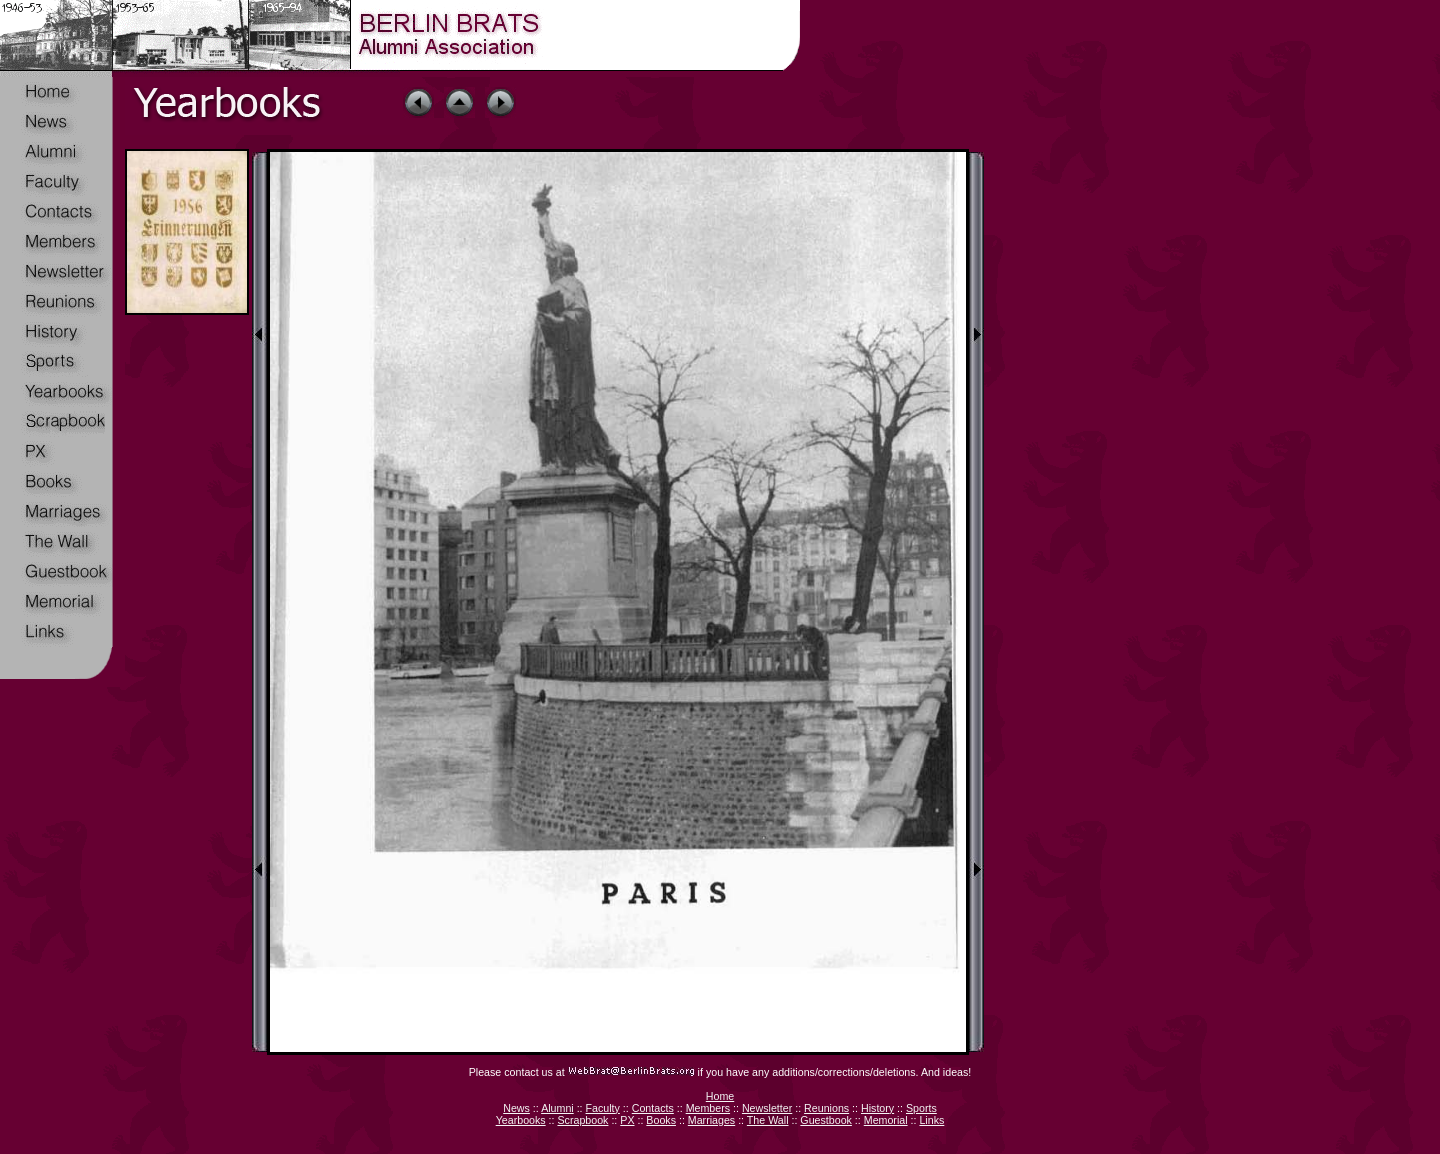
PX (627, 1120)
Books (661, 1120)
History (877, 1108)
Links (931, 1120)
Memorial (886, 1120)
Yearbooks (521, 1120)
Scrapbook (582, 1120)
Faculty (603, 1108)
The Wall (768, 1120)
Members (708, 1108)
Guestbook (826, 1120)
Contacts (653, 1108)
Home (720, 1096)
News (516, 1108)
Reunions (826, 1108)
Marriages (711, 1120)
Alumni (557, 1108)
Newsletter (767, 1108)
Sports (921, 1108)
